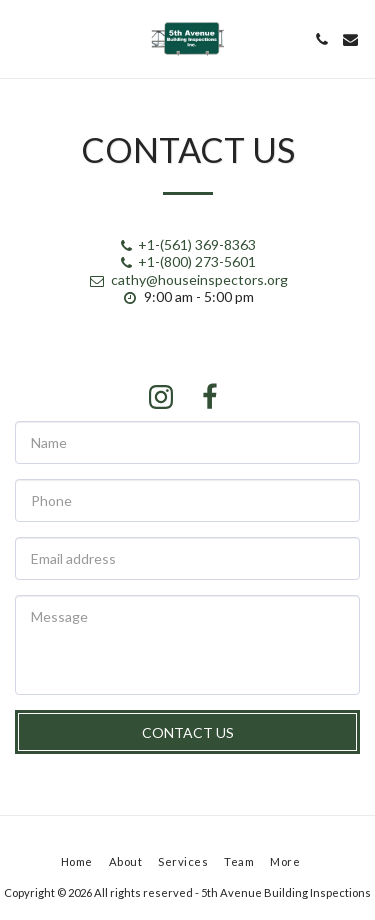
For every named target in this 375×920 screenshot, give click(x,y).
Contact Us (188, 732)
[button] (22, 39)
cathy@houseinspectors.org (188, 279)
